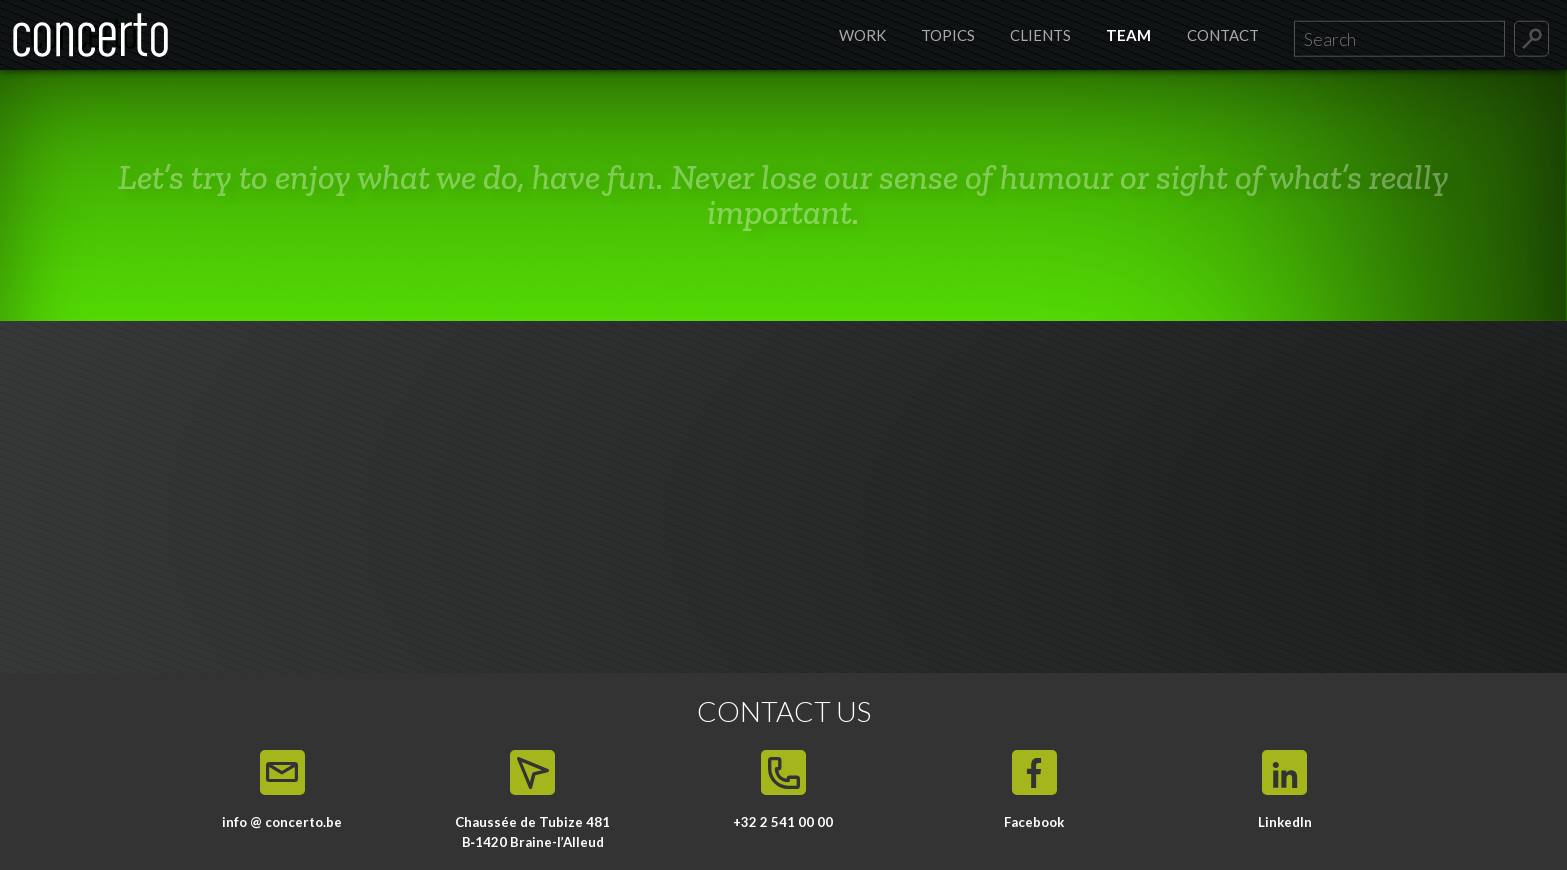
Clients (1040, 35)
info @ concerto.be (282, 822)
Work (862, 35)
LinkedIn (1285, 822)
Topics (948, 35)
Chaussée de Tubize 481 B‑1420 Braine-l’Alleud (532, 832)
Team (1128, 35)
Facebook (1034, 822)
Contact (1223, 35)
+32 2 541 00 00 (783, 822)
